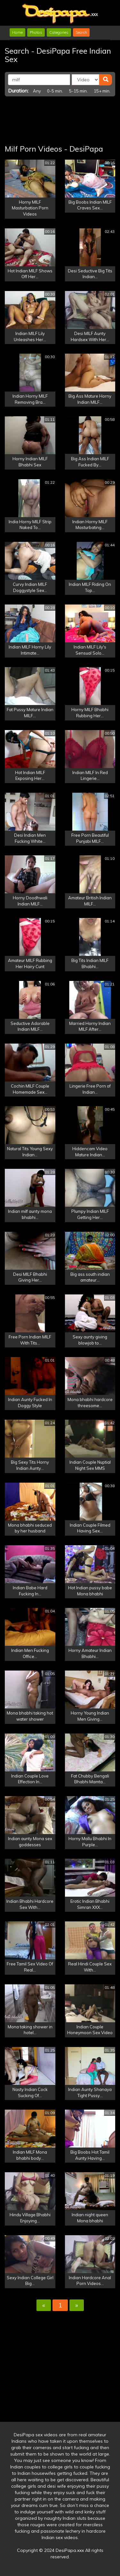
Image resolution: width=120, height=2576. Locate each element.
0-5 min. (55, 90)
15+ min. (102, 90)
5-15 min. (78, 90)
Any (37, 90)
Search (81, 32)
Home (17, 32)
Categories (58, 32)
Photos (36, 32)
